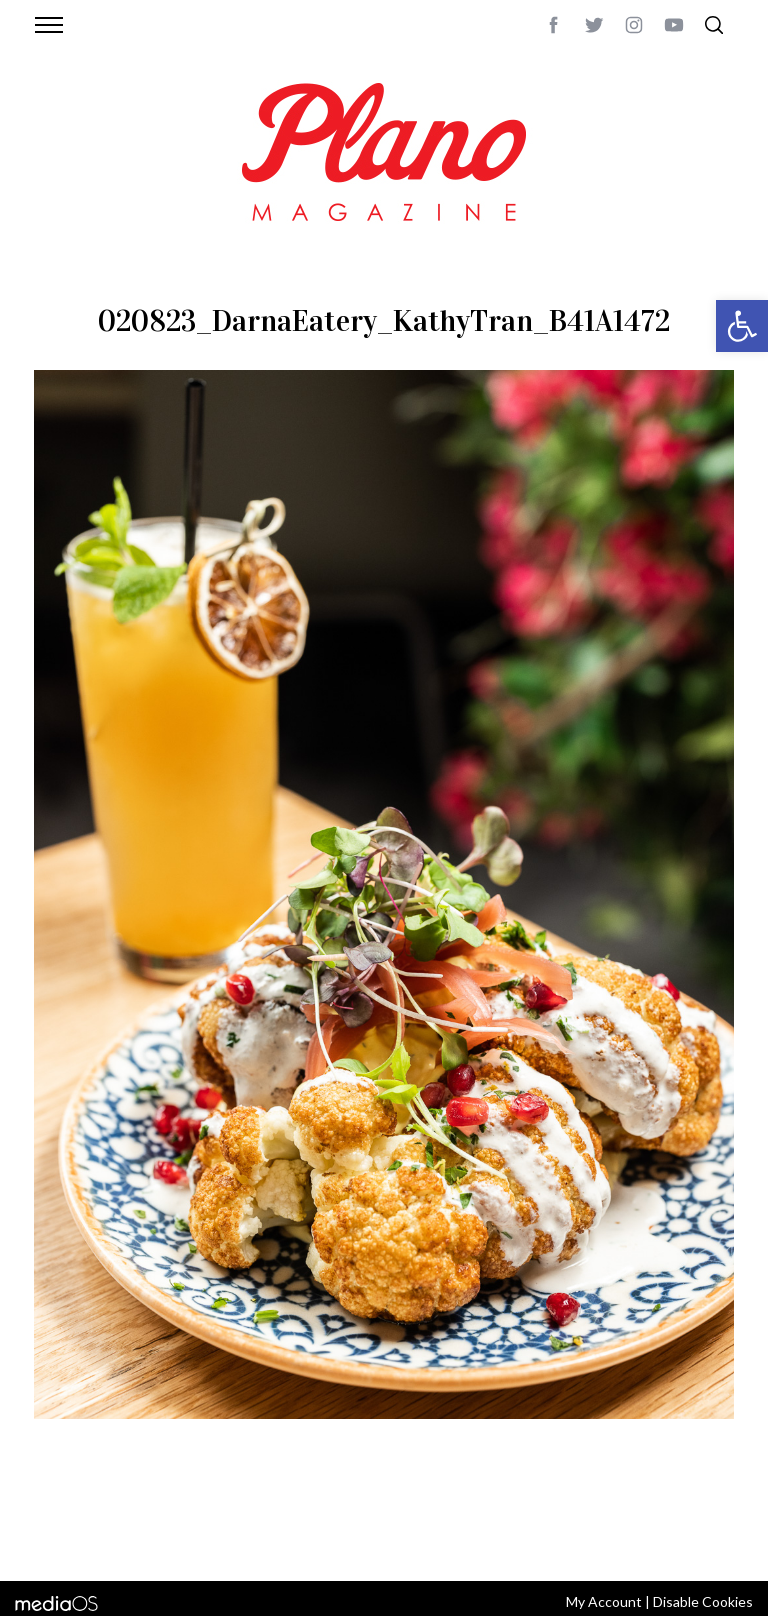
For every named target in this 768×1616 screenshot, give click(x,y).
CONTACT (114, 1515)
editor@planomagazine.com (129, 1539)
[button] (742, 326)
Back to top (696, 1515)
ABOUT (55, 1515)
